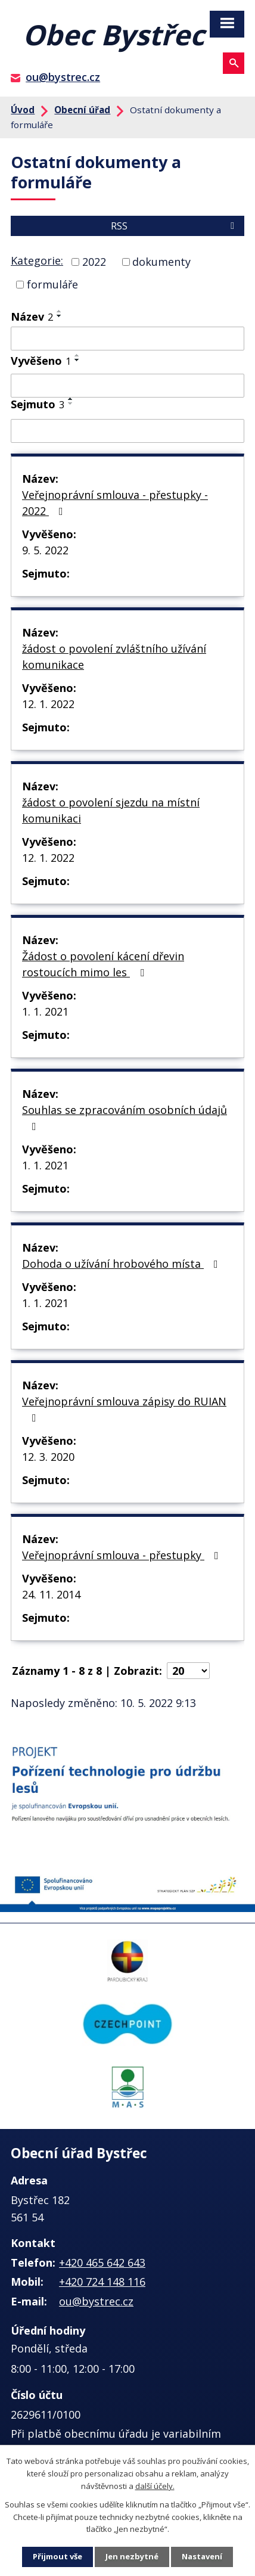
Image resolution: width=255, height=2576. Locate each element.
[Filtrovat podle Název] (127, 338)
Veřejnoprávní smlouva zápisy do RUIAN (124, 1408)
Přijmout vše (57, 2556)
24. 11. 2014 (51, 1594)
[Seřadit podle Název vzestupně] (59, 311)
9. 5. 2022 (45, 550)
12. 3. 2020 (48, 1457)
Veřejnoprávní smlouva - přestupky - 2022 (115, 503)
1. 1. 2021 (45, 1011)
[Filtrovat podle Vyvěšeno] (127, 386)
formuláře (52, 284)
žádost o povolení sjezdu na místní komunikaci (111, 810)
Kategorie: (37, 260)
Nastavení (202, 2556)
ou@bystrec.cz (63, 77)
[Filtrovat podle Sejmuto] (127, 431)
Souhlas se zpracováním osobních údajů (124, 1117)
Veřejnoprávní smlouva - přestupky (122, 1555)
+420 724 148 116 (102, 2281)
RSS (174, 225)
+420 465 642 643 (102, 2262)
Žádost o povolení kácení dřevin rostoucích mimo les (103, 964)
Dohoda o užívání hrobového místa (122, 1263)
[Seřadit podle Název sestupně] (59, 316)
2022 (94, 262)
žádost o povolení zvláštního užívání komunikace (114, 656)
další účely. (155, 2486)
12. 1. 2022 (48, 704)
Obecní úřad (82, 110)
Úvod (23, 110)
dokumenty (161, 262)
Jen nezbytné (131, 2556)
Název (32, 316)
